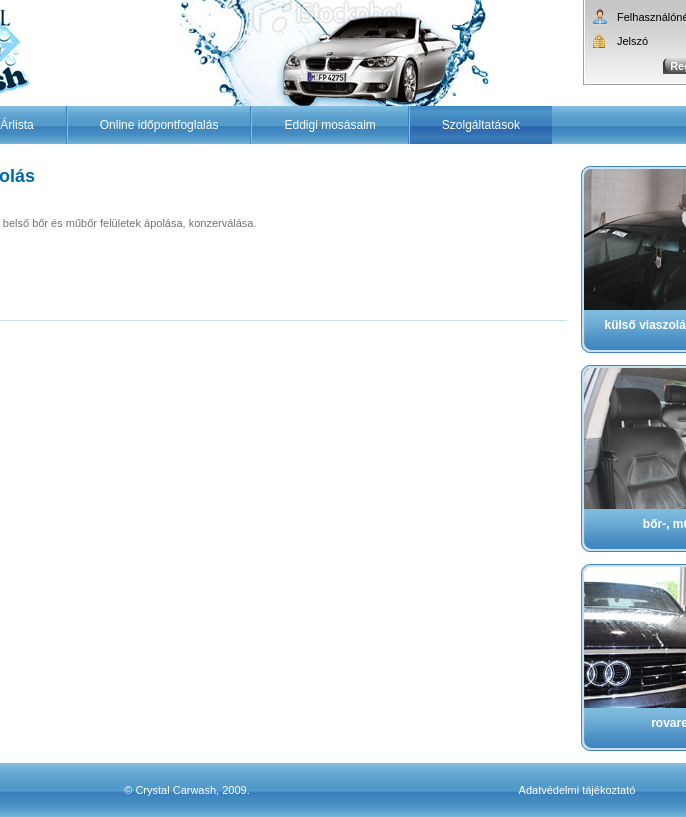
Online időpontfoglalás (159, 125)
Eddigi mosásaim (329, 125)
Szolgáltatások (481, 125)
